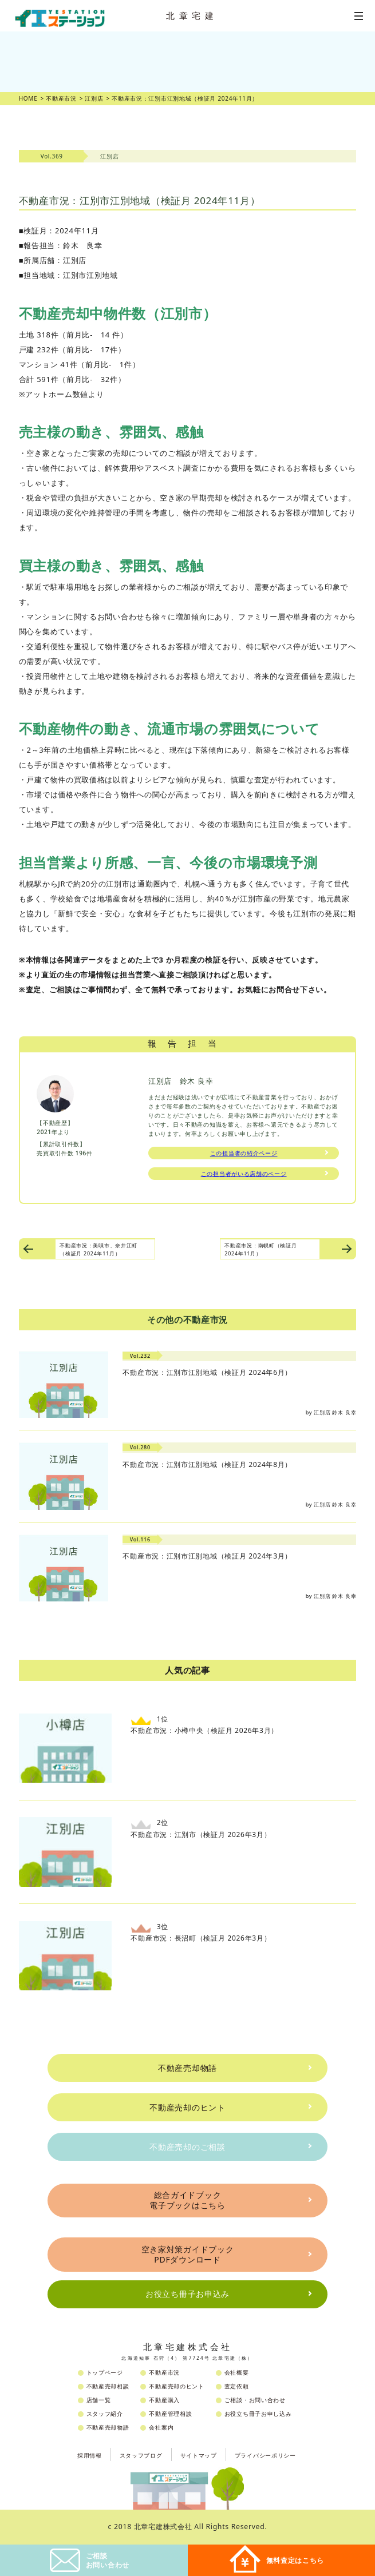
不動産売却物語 (187, 2067)
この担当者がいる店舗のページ (244, 1174)
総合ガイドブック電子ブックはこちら (187, 2200)
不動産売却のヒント (187, 2107)
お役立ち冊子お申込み (187, 2293)
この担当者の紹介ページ (244, 1153)
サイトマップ (198, 2455)
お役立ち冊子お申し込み (258, 2414)
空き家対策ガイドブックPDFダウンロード (187, 2254)
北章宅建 (192, 15)
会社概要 (236, 2372)
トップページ (104, 2372)
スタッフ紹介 (104, 2414)
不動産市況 (164, 2372)
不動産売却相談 (107, 2386)
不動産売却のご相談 (187, 2146)
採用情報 (89, 2455)
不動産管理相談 (170, 2414)
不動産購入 (164, 2400)
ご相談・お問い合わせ (255, 2400)
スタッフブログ (141, 2455)
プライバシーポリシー (265, 2455)
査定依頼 (236, 2386)
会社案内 (161, 2427)
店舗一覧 (98, 2400)
